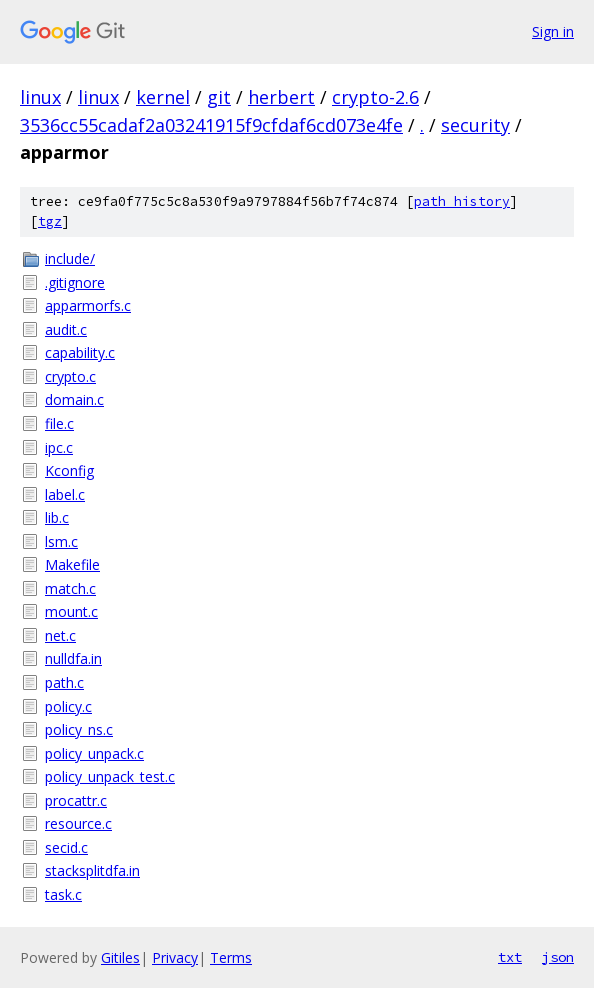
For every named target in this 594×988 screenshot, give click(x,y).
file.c (59, 423)
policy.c (68, 706)
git (219, 97)
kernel (163, 97)
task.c (63, 894)
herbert (281, 97)
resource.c (78, 823)
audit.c (66, 329)
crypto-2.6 (375, 97)
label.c (65, 494)
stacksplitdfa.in (92, 870)
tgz (50, 221)
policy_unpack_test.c (110, 776)
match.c (70, 588)
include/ (70, 258)
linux (40, 97)
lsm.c (61, 541)
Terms (231, 957)
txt (510, 957)
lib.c (57, 517)
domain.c (74, 399)
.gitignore (75, 282)
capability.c (80, 352)
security (475, 125)
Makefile (72, 564)
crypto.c (70, 376)
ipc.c (59, 447)
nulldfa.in (73, 658)
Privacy (175, 957)
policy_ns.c (79, 729)
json (558, 957)
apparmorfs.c (88, 305)
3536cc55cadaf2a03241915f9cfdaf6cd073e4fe (211, 125)
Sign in (553, 31)
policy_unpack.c (94, 753)
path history (462, 201)
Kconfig (69, 470)
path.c (64, 682)
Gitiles (120, 957)
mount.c (71, 611)
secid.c (66, 847)
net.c (60, 635)
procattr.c (76, 800)
